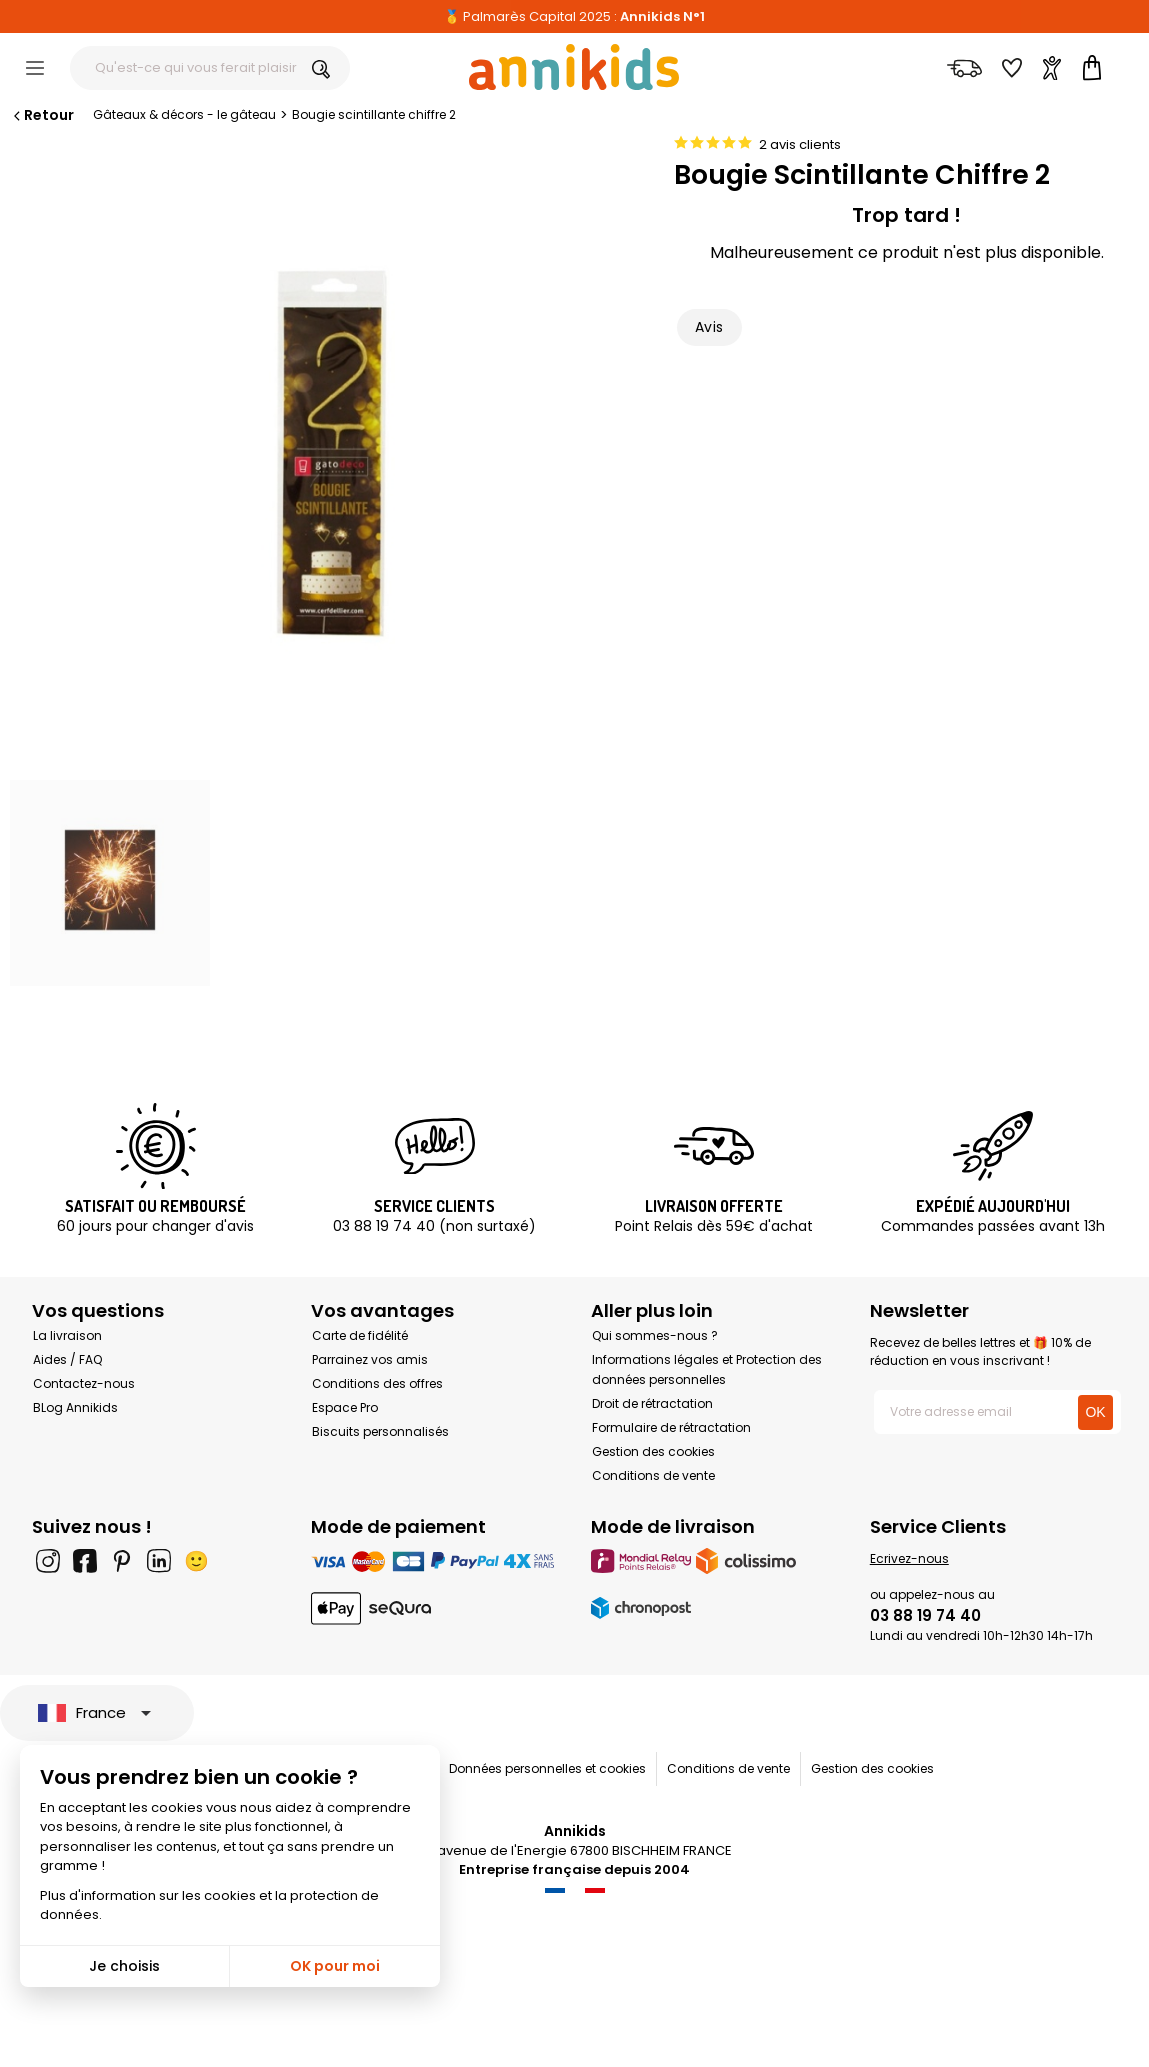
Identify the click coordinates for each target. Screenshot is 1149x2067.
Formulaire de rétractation (671, 1427)
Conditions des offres (377, 1383)
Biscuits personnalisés (380, 1431)
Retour (42, 115)
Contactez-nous (84, 1383)
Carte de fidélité (360, 1335)
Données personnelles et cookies (547, 1768)
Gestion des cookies (653, 1451)
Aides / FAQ (67, 1359)
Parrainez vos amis (370, 1359)
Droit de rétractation (652, 1403)
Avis (709, 327)
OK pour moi (335, 1966)
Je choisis (124, 1966)
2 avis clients (800, 144)
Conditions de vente (653, 1475)
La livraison (67, 1335)
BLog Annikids (75, 1407)
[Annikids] (574, 67)
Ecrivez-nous (909, 1558)
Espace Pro (345, 1407)
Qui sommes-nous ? (655, 1335)
